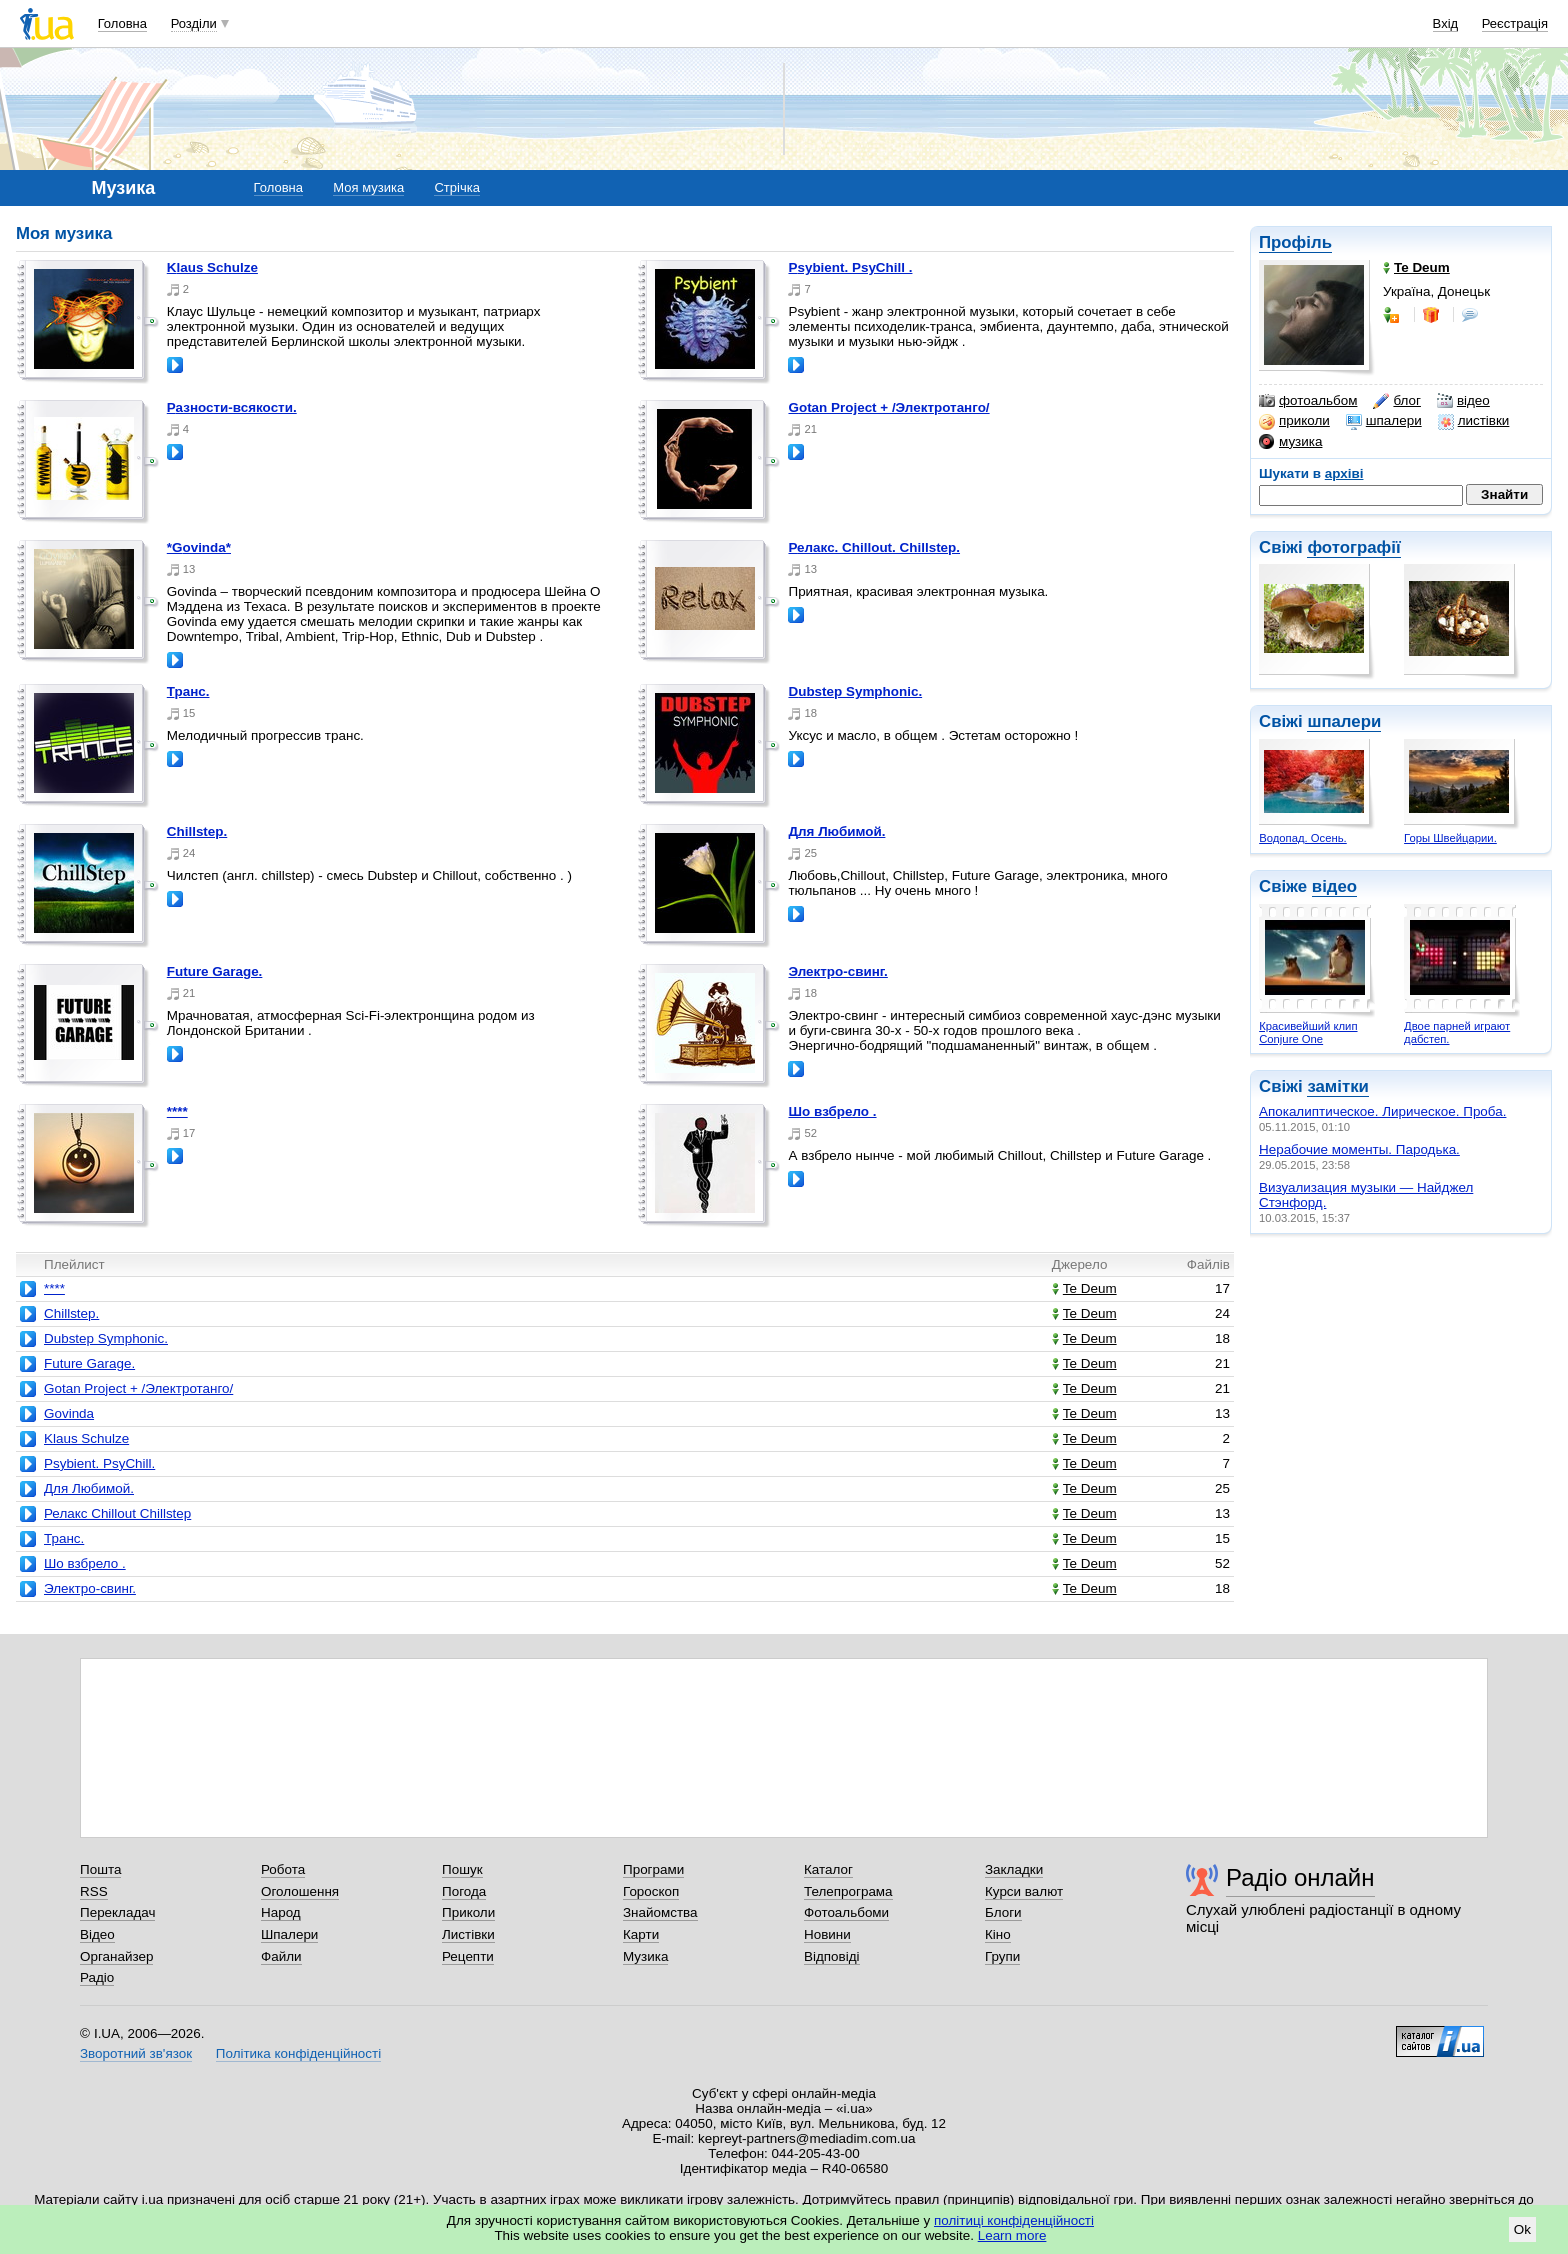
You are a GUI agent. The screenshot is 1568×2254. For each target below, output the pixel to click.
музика (1290, 442)
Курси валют (1024, 1891)
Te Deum (1084, 1288)
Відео (97, 1934)
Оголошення (300, 1891)
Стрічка (456, 187)
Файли (281, 1956)
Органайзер (116, 1956)
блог (1396, 401)
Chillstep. (197, 831)
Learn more (1012, 2235)
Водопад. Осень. (1303, 838)
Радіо (97, 1977)
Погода (464, 1891)
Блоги (1003, 1912)
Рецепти (468, 1956)
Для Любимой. (836, 831)
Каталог (828, 1869)
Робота (283, 1869)
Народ (281, 1912)
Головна (122, 23)
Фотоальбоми (846, 1912)
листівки (1474, 421)
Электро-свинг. (837, 971)
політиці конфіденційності (1014, 2220)
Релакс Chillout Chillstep (117, 1513)
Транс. (188, 691)
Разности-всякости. (232, 407)
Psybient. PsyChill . (850, 267)
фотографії (1353, 547)
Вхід (1446, 23)
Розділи (194, 23)
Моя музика (368, 187)
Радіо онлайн (1300, 1877)
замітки (1338, 1086)
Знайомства (660, 1912)
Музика (645, 1956)
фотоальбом (1308, 401)
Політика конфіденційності (298, 2053)
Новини (827, 1934)
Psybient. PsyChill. (99, 1463)
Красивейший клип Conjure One (1308, 1032)
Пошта (100, 1869)
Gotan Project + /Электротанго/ (888, 407)
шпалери (1384, 421)
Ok (1522, 2229)
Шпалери (289, 1934)
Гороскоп (651, 1891)
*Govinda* (199, 547)
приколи (1294, 421)
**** (177, 1111)
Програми (653, 1869)
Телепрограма (848, 1891)
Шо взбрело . (832, 1111)
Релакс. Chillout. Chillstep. (874, 547)
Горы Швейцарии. (1450, 838)
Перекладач (117, 1912)
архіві (1344, 473)
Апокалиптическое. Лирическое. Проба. (1382, 1111)
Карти (641, 1934)
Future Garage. (215, 971)
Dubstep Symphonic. (855, 691)
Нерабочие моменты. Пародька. (1359, 1149)
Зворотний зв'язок (136, 2053)
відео (1463, 401)
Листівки (468, 1934)
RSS (94, 1891)
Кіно (998, 1934)
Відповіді (832, 1956)
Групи (1002, 1956)
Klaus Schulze (212, 267)
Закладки (1014, 1869)
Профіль (1295, 242)
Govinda (69, 1413)
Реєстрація (1515, 23)
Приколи (468, 1912)
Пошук (462, 1869)
